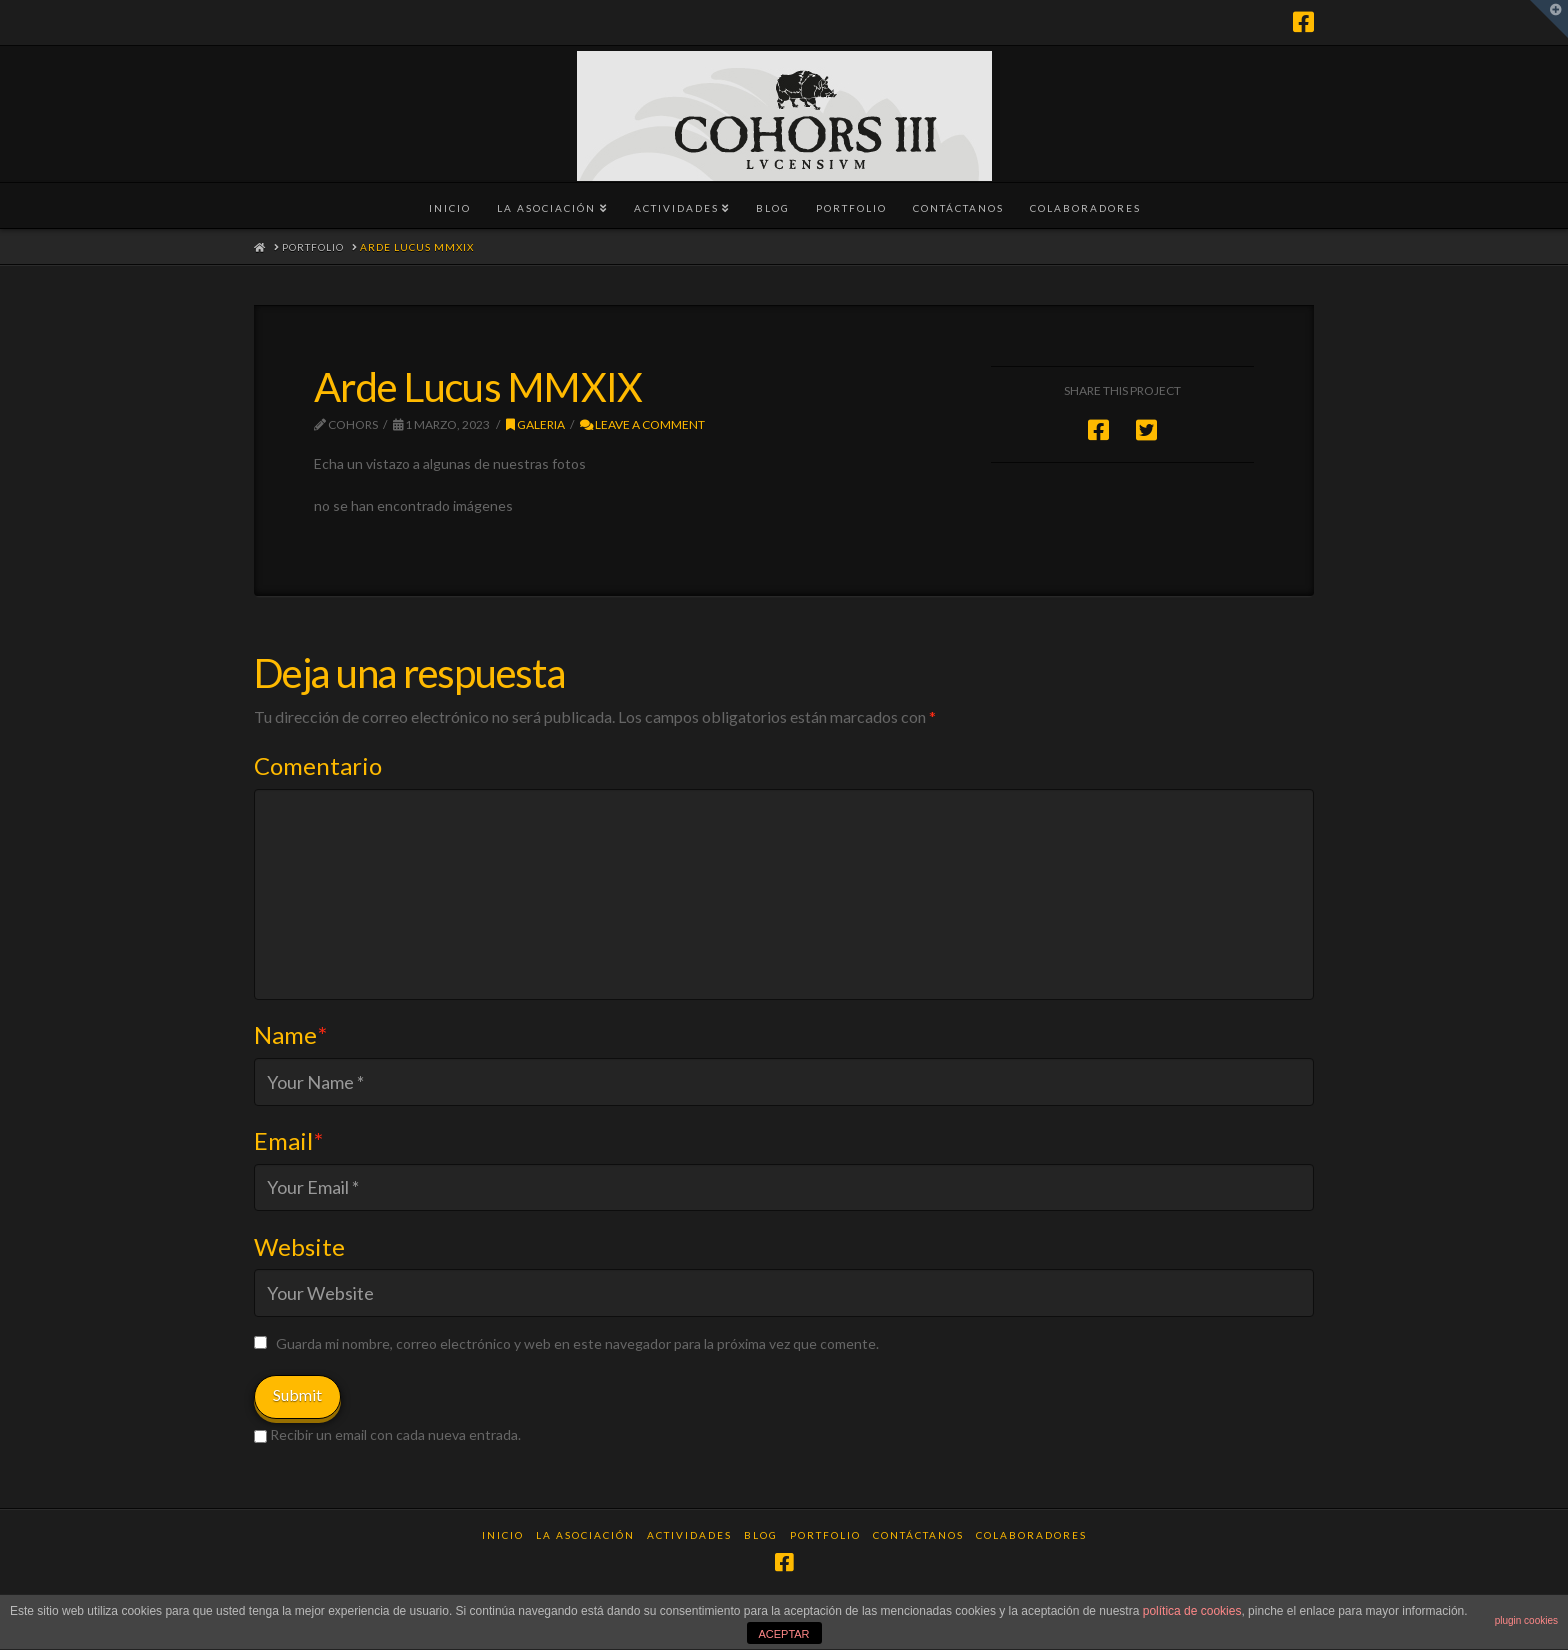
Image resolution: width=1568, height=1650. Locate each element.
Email (288, 1140)
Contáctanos (918, 1535)
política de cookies (1192, 1611)
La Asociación (585, 1535)
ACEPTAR (783, 1634)
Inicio (503, 1535)
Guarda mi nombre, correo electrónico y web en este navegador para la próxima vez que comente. (577, 1343)
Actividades (689, 1535)
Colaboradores (1031, 1535)
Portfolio (825, 1535)
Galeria (535, 424)
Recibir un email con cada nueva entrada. (395, 1434)
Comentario (318, 765)
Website (299, 1246)
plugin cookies (1526, 1620)
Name (290, 1034)
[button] (1549, 19)
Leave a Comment (642, 424)
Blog (761, 1535)
